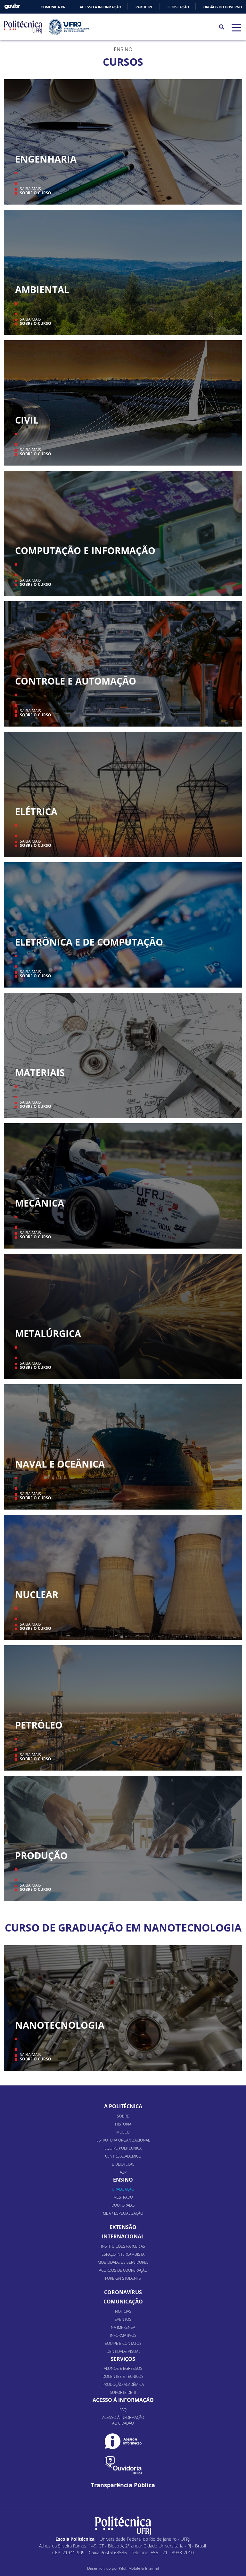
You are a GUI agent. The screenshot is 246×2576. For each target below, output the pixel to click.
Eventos (123, 2319)
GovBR (12, 7)
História (123, 2124)
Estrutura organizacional (123, 2140)
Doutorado (123, 2205)
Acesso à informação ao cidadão (123, 2420)
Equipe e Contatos (123, 2343)
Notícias (123, 2311)
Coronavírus (123, 2292)
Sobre (123, 2116)
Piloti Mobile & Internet (139, 2568)
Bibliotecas (123, 2164)
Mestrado (123, 2197)
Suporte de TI (123, 2392)
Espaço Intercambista (123, 2254)
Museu (123, 2132)
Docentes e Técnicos (123, 2376)
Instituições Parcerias (123, 2246)
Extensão (123, 2227)
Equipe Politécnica (123, 2148)
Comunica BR (53, 7)
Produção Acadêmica (123, 2384)
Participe (144, 7)
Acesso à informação (100, 7)
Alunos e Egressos (123, 2368)
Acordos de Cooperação (123, 2270)
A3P (123, 2172)
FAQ (123, 2409)
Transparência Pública (123, 2485)
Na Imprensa (123, 2327)
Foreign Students (123, 2278)
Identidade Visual (123, 2351)
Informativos (123, 2335)
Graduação (123, 2189)
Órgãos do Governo (222, 7)
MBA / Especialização (123, 2213)
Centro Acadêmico (123, 2156)
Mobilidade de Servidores (123, 2262)
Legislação (178, 7)
